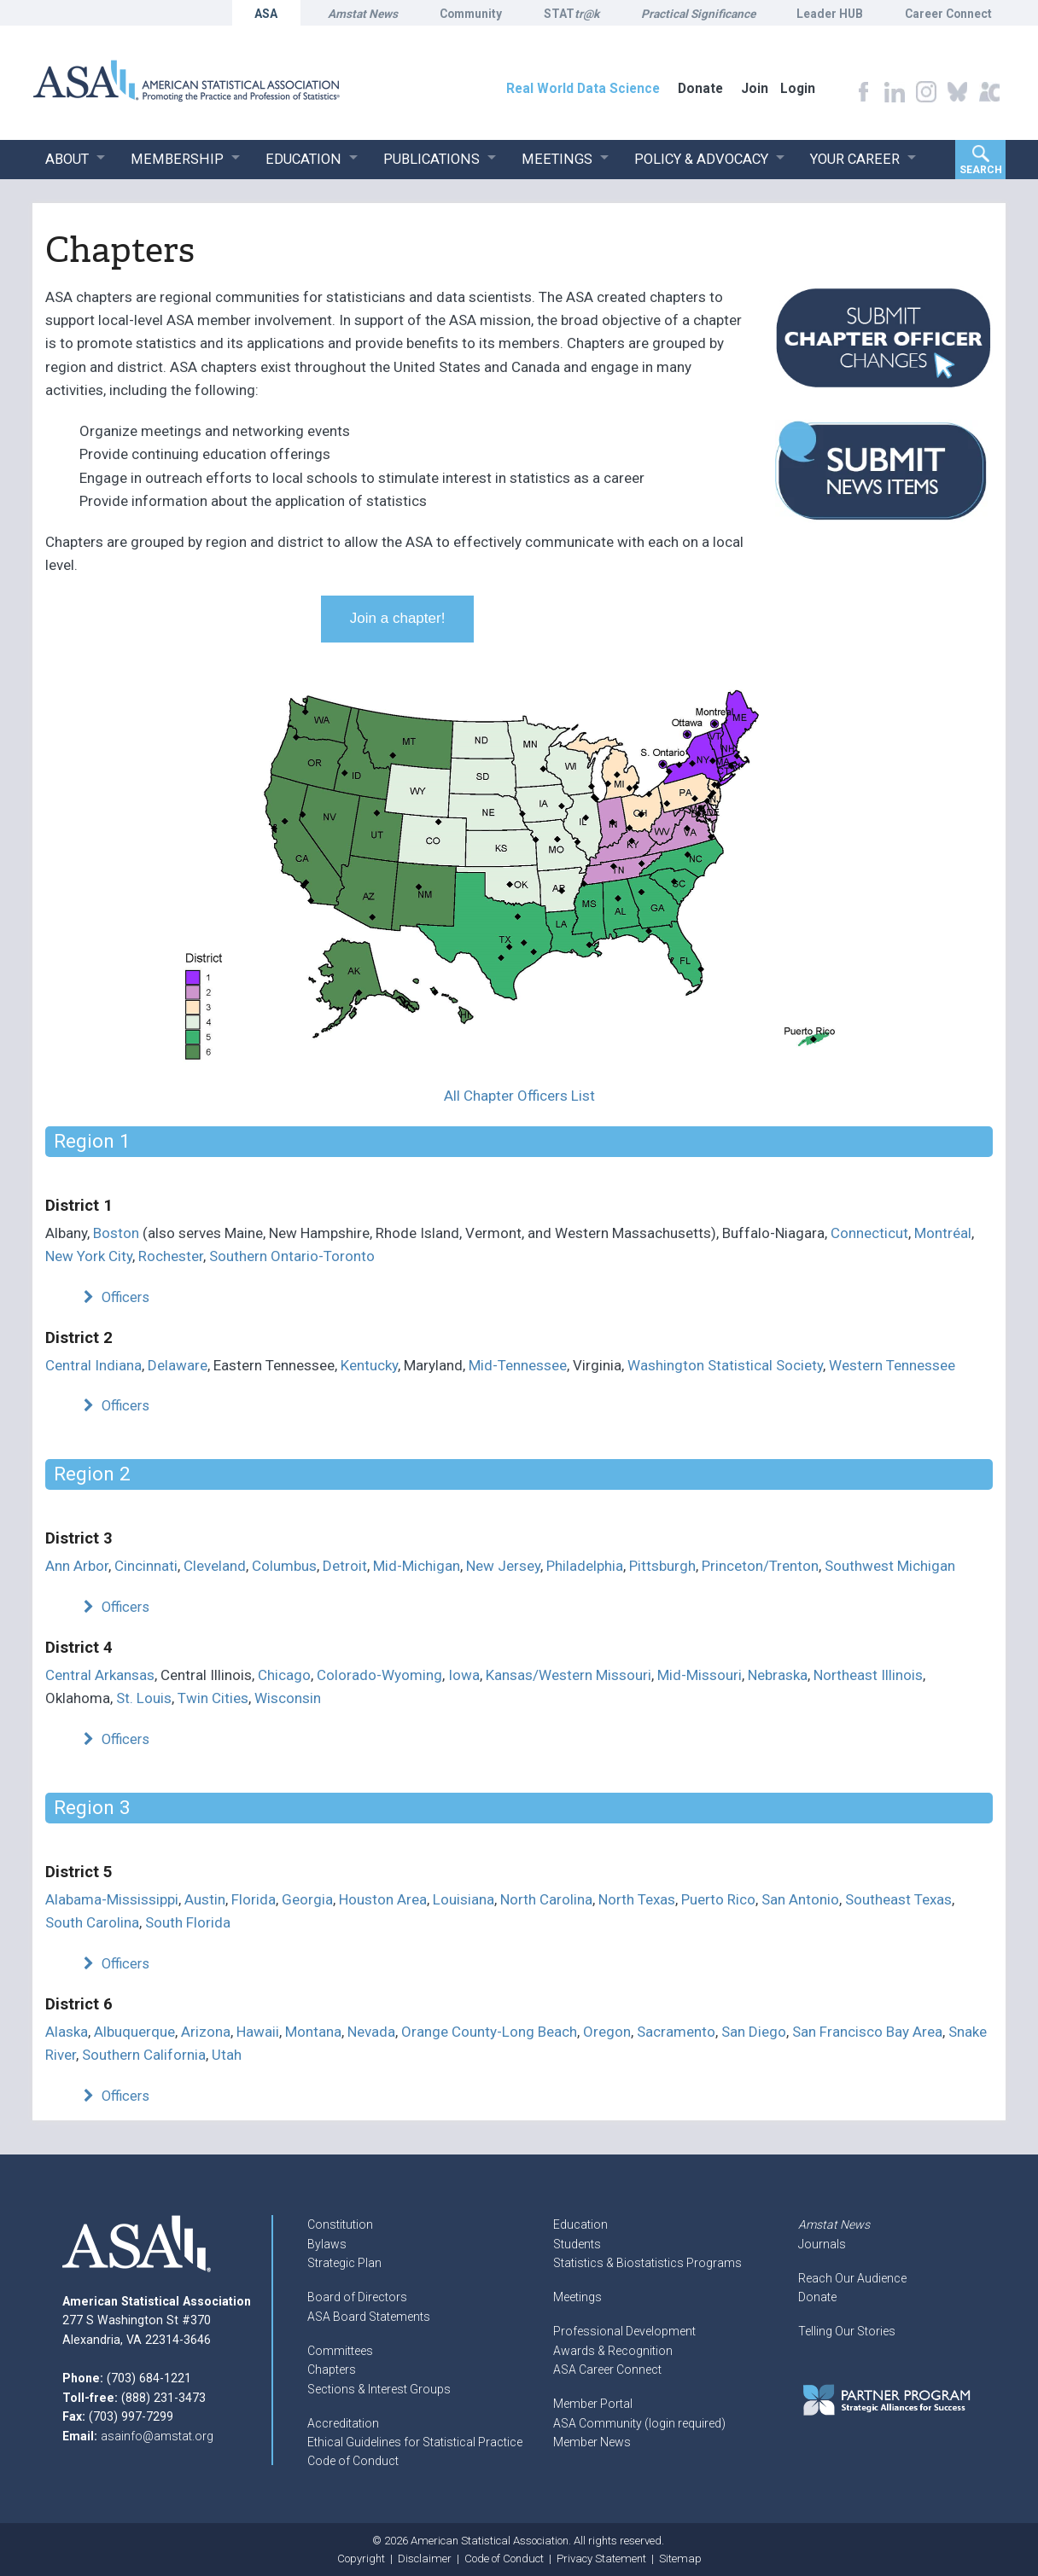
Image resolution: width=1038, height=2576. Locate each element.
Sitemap (680, 2558)
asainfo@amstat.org (157, 2436)
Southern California (144, 2054)
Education (580, 2224)
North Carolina (546, 1899)
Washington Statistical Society (725, 1365)
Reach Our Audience (852, 2278)
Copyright (361, 2558)
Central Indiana (93, 1365)
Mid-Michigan (416, 1565)
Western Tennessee (892, 1365)
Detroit (345, 1565)
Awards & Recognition (613, 2351)
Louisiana (463, 1899)
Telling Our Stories (846, 2331)
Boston (116, 1232)
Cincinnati (146, 1565)
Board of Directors (357, 2297)
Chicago (284, 1674)
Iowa (464, 1674)
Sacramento (676, 2031)
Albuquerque (134, 2031)
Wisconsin (287, 1698)
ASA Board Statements (368, 2316)
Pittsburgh (662, 1565)
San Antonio (800, 1899)
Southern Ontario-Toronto (292, 1256)
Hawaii (257, 2031)
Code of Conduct (353, 2461)
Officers (114, 1297)
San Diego (753, 2031)
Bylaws (327, 2244)
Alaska (66, 2031)
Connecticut (869, 1232)
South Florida (187, 1922)
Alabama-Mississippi (111, 1899)
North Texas (636, 1899)
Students (577, 2244)
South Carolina (92, 1922)
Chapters (331, 2369)
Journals (822, 2244)
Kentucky (369, 1365)
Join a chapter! (398, 618)
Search (980, 170)
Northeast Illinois (868, 1674)
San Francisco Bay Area (867, 2031)
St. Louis (144, 1698)
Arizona (205, 2031)
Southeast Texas (898, 1899)
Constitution (340, 2224)
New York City (88, 1256)
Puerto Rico (718, 1899)
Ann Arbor (76, 1565)
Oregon (607, 2031)
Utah (227, 2054)
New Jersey (503, 1565)
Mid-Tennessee (518, 1365)
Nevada (371, 2031)
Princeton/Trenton (760, 1565)
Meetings (577, 2297)
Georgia (307, 1899)
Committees (340, 2351)
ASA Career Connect (607, 2369)
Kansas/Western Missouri (568, 1674)
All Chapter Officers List (519, 1095)
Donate (817, 2297)
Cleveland (215, 1565)
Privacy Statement (601, 2558)
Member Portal (593, 2403)
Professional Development (624, 2331)
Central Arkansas (100, 1674)
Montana (313, 2031)
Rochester (170, 1256)
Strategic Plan (344, 2263)
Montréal (942, 1232)
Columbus (284, 1565)
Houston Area (383, 1899)
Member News (592, 2442)
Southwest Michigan (890, 1565)
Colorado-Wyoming (379, 1674)
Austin (204, 1899)
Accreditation (343, 2423)
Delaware (177, 1365)
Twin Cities (213, 1698)
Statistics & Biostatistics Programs (647, 2263)
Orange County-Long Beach (489, 2031)
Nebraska (778, 1674)
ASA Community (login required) (639, 2423)
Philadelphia (584, 1565)
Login (797, 88)
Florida (253, 1899)
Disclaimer (425, 2558)
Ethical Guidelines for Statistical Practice (414, 2442)
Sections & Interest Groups (379, 2389)
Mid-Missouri (699, 1674)
